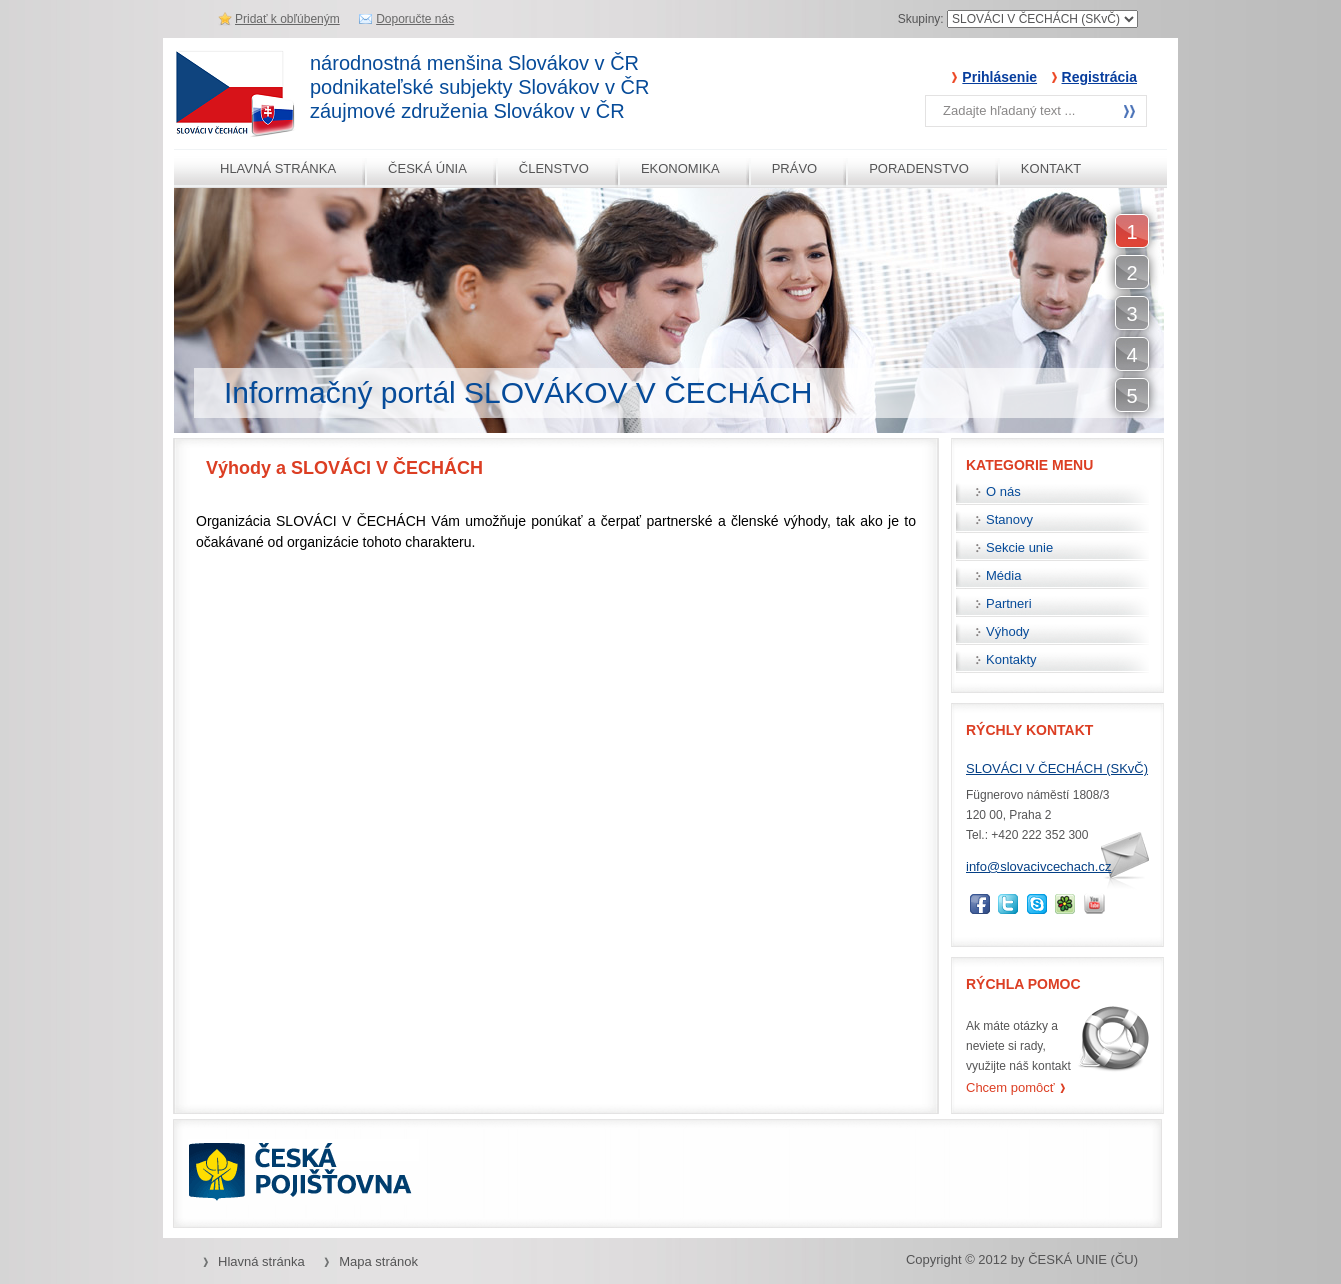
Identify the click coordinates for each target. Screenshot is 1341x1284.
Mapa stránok (378, 1261)
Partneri (1009, 603)
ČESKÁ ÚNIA (427, 168)
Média (1003, 575)
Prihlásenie (999, 77)
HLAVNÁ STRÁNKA (278, 168)
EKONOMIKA (680, 168)
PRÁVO (795, 168)
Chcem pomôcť (1010, 1087)
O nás (1003, 491)
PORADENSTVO (919, 168)
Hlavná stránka (261, 1261)
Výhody (1007, 631)
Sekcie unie (1019, 547)
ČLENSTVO (554, 168)
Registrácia (1099, 77)
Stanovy (1009, 519)
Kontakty (1011, 659)
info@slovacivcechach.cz (1038, 866)
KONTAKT (1051, 168)
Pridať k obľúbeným (287, 19)
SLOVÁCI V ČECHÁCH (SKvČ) (1057, 768)
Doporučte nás (415, 19)
